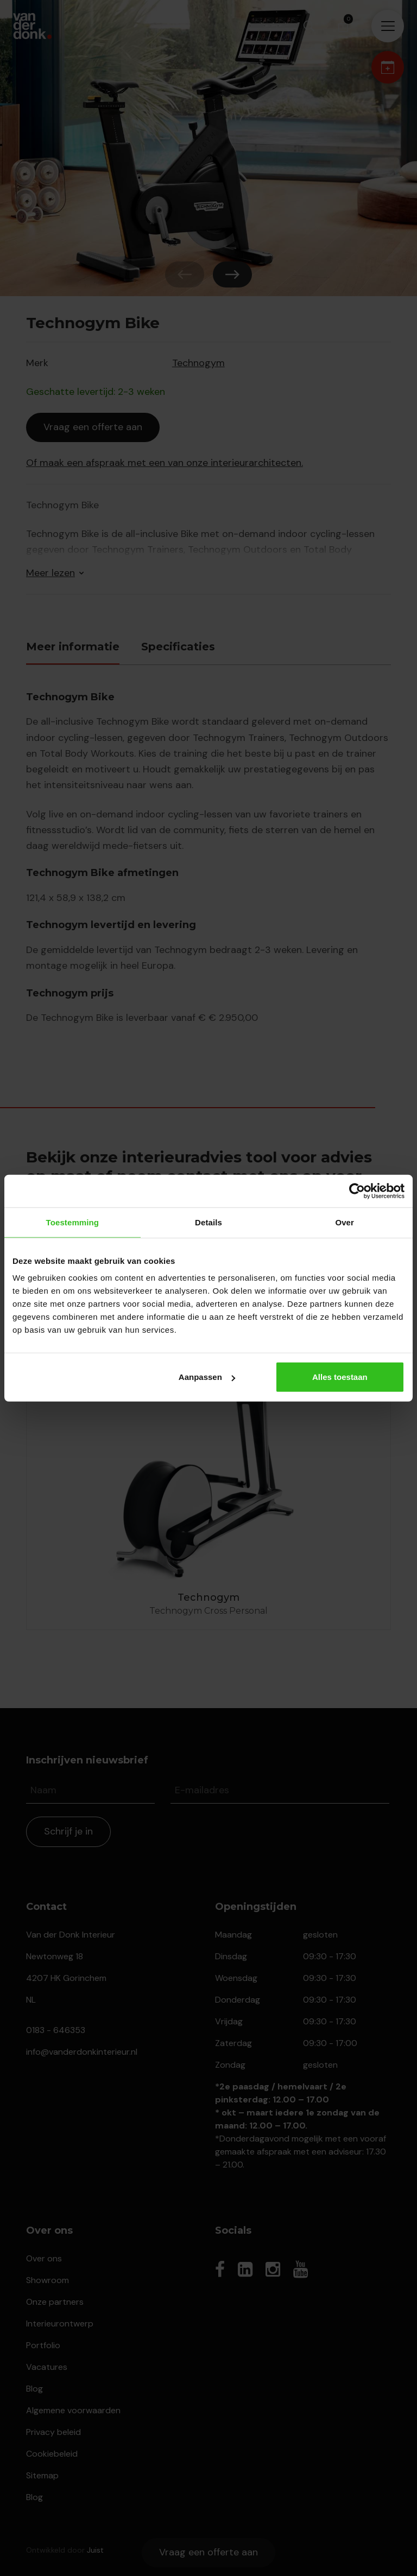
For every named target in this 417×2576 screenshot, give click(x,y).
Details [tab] (208, 1221)
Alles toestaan (340, 1377)
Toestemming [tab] (72, 1221)
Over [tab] (344, 1221)
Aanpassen (207, 1377)
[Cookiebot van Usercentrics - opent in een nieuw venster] (357, 1190)
